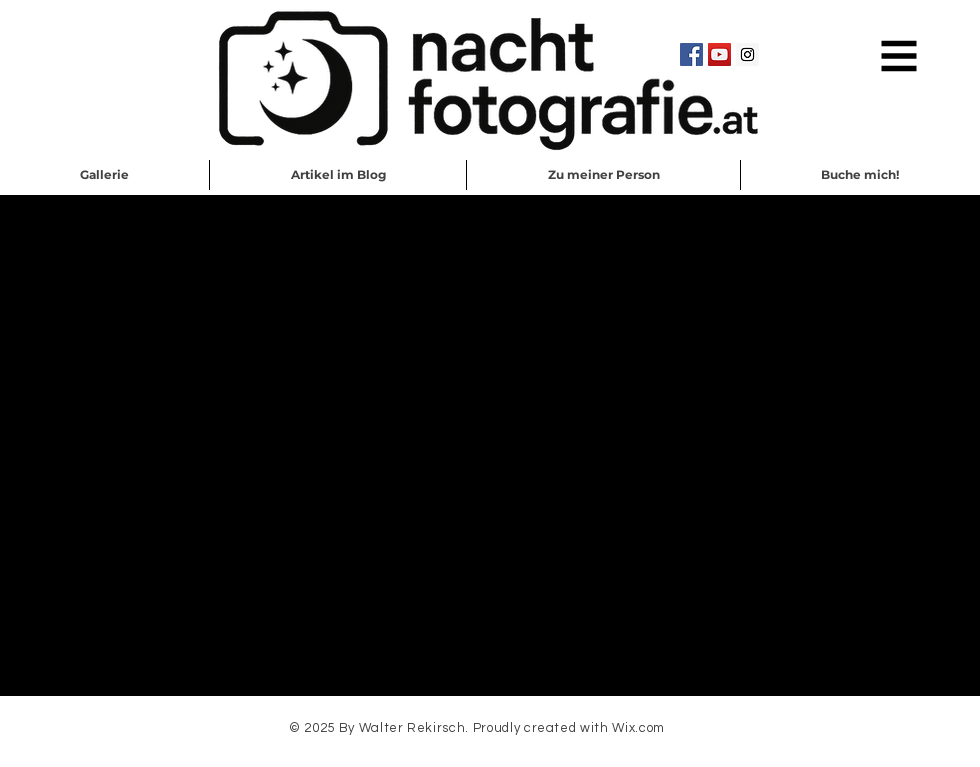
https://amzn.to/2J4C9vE (157, 432)
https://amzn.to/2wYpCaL (176, 418)
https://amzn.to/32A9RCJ (187, 446)
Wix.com (638, 728)
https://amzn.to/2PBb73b (421, 474)
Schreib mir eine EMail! (491, 755)
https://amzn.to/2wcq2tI (206, 460)
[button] (899, 56)
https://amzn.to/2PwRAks (223, 474)
